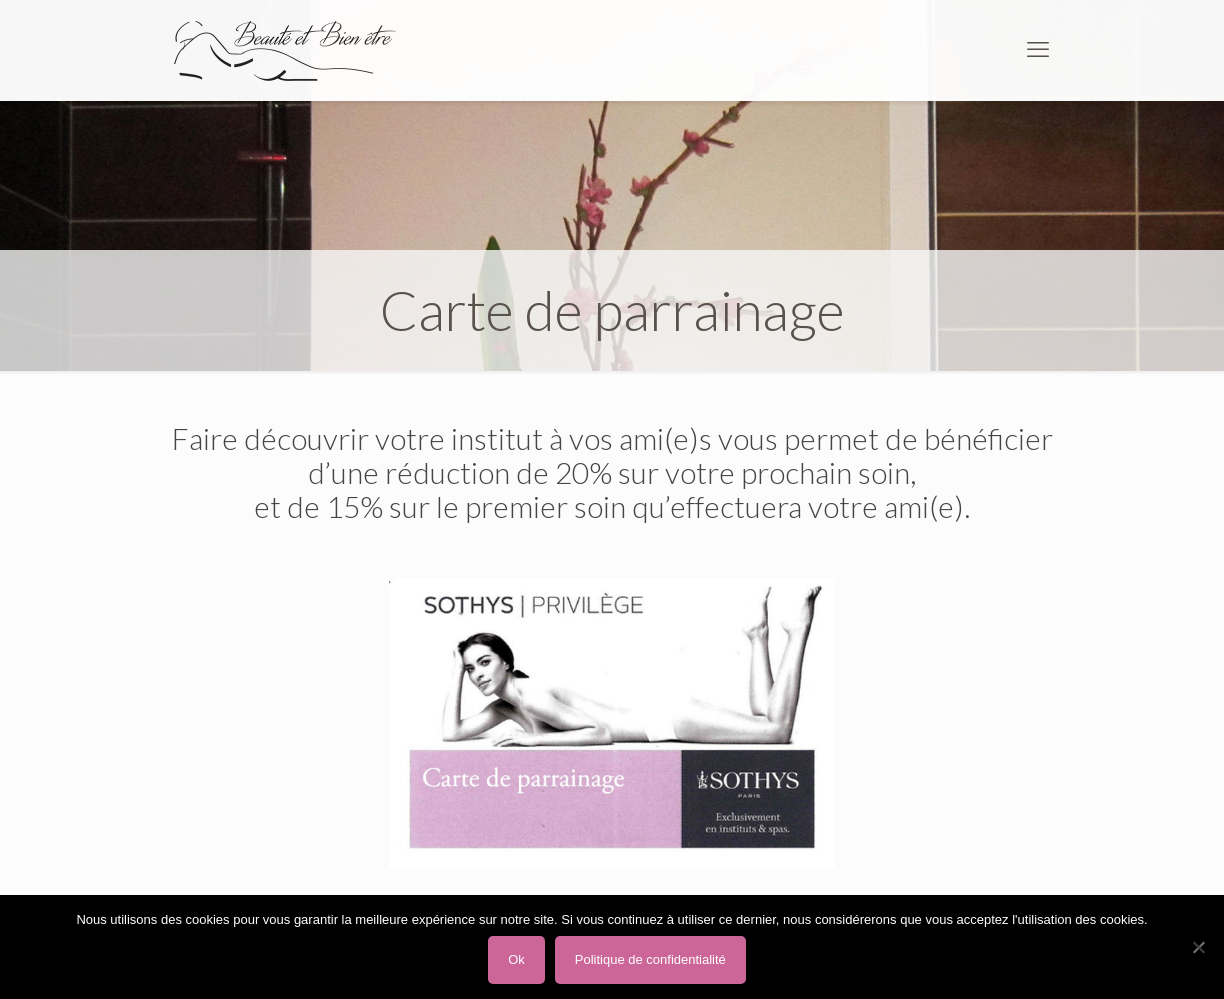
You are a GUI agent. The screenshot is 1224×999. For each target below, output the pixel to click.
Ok (516, 959)
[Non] (1199, 947)
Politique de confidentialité (650, 959)
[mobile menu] (1038, 50)
